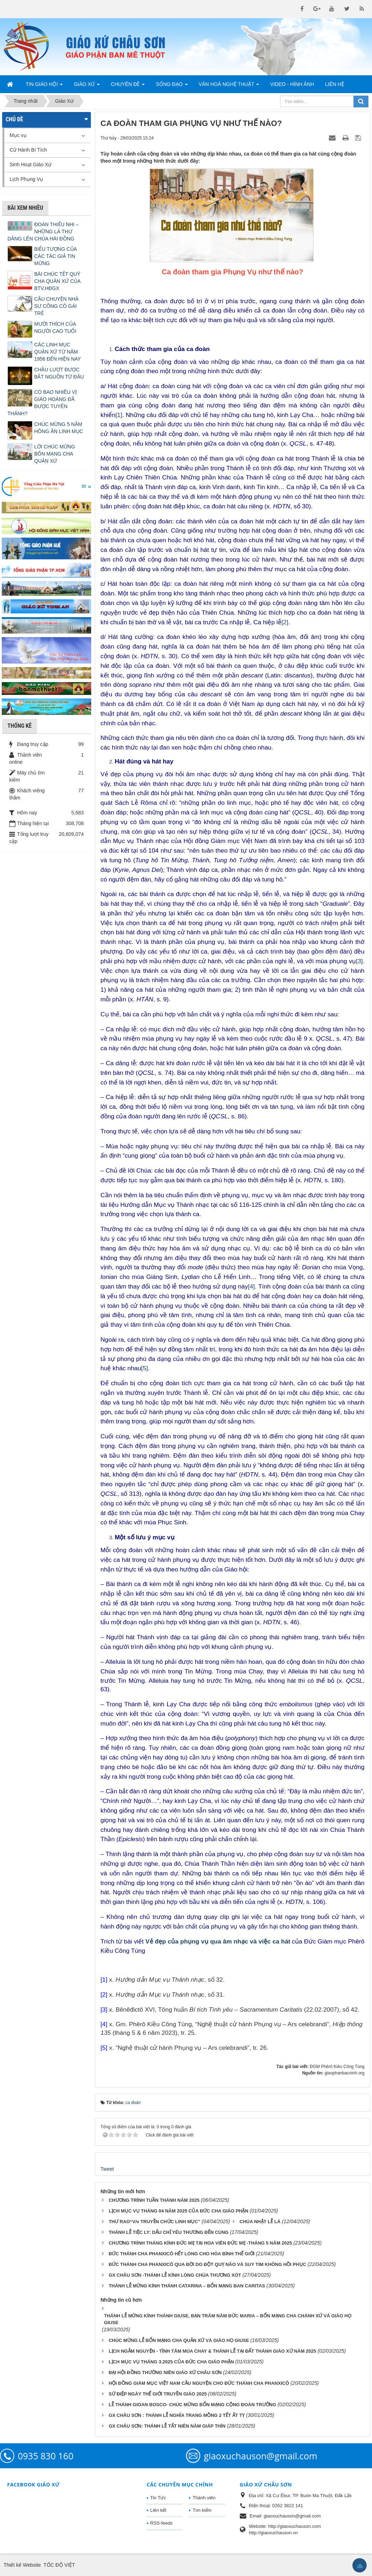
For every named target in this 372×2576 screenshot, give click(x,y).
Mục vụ (18, 135)
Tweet (107, 2169)
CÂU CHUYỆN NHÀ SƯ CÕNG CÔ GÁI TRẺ (56, 306)
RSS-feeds (161, 2523)
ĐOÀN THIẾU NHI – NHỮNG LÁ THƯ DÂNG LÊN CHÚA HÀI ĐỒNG (42, 232)
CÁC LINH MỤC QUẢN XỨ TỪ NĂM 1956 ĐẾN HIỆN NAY (57, 352)
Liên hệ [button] (334, 84)
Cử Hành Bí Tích (28, 150)
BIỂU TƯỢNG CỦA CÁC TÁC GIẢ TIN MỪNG (55, 256)
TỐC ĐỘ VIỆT (59, 2565)
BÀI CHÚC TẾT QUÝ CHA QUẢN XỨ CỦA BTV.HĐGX (57, 281)
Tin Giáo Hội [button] (44, 86)
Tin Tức (158, 2497)
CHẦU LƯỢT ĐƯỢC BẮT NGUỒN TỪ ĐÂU (59, 373)
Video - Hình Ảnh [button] (292, 84)
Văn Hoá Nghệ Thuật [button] (229, 86)
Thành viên (203, 2497)
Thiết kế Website (22, 2565)
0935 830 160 (45, 2456)
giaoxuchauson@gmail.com (260, 2456)
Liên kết (158, 2510)
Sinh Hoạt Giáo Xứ (30, 164)
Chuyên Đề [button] (128, 86)
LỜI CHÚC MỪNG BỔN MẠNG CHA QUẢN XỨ (54, 454)
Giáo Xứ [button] (87, 86)
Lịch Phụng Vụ (26, 179)
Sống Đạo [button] (171, 86)
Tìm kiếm (201, 2510)
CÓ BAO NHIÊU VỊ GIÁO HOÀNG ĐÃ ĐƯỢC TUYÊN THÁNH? (42, 402)
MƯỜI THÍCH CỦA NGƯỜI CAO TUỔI (55, 327)
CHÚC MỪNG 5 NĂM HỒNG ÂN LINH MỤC (58, 427)
